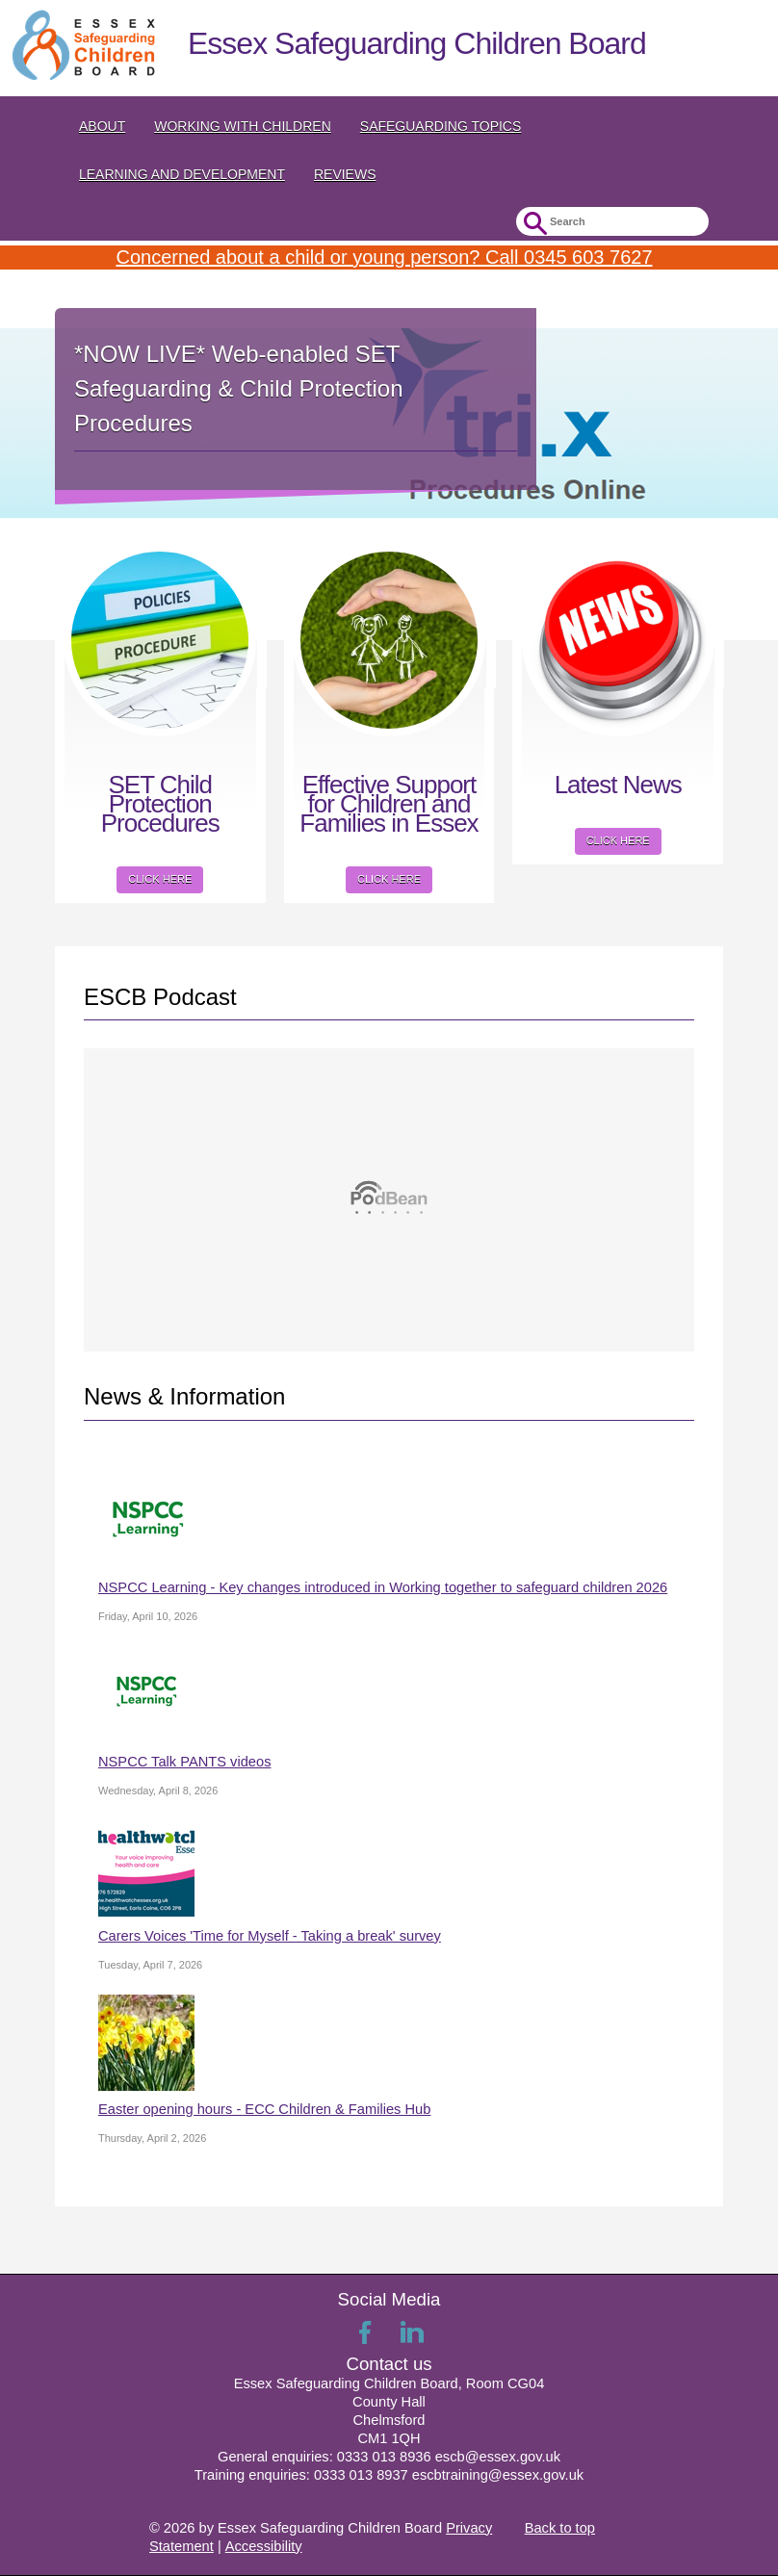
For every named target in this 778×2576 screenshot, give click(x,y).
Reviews (345, 174)
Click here (160, 879)
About (102, 126)
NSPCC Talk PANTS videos (184, 1761)
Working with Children (242, 126)
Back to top (560, 2528)
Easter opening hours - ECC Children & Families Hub (264, 2109)
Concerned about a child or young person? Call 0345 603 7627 (384, 257)
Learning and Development (182, 174)
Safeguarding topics (441, 126)
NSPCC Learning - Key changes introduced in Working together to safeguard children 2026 (382, 1587)
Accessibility (263, 2546)
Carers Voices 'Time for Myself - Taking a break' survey (269, 1936)
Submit (533, 224)
